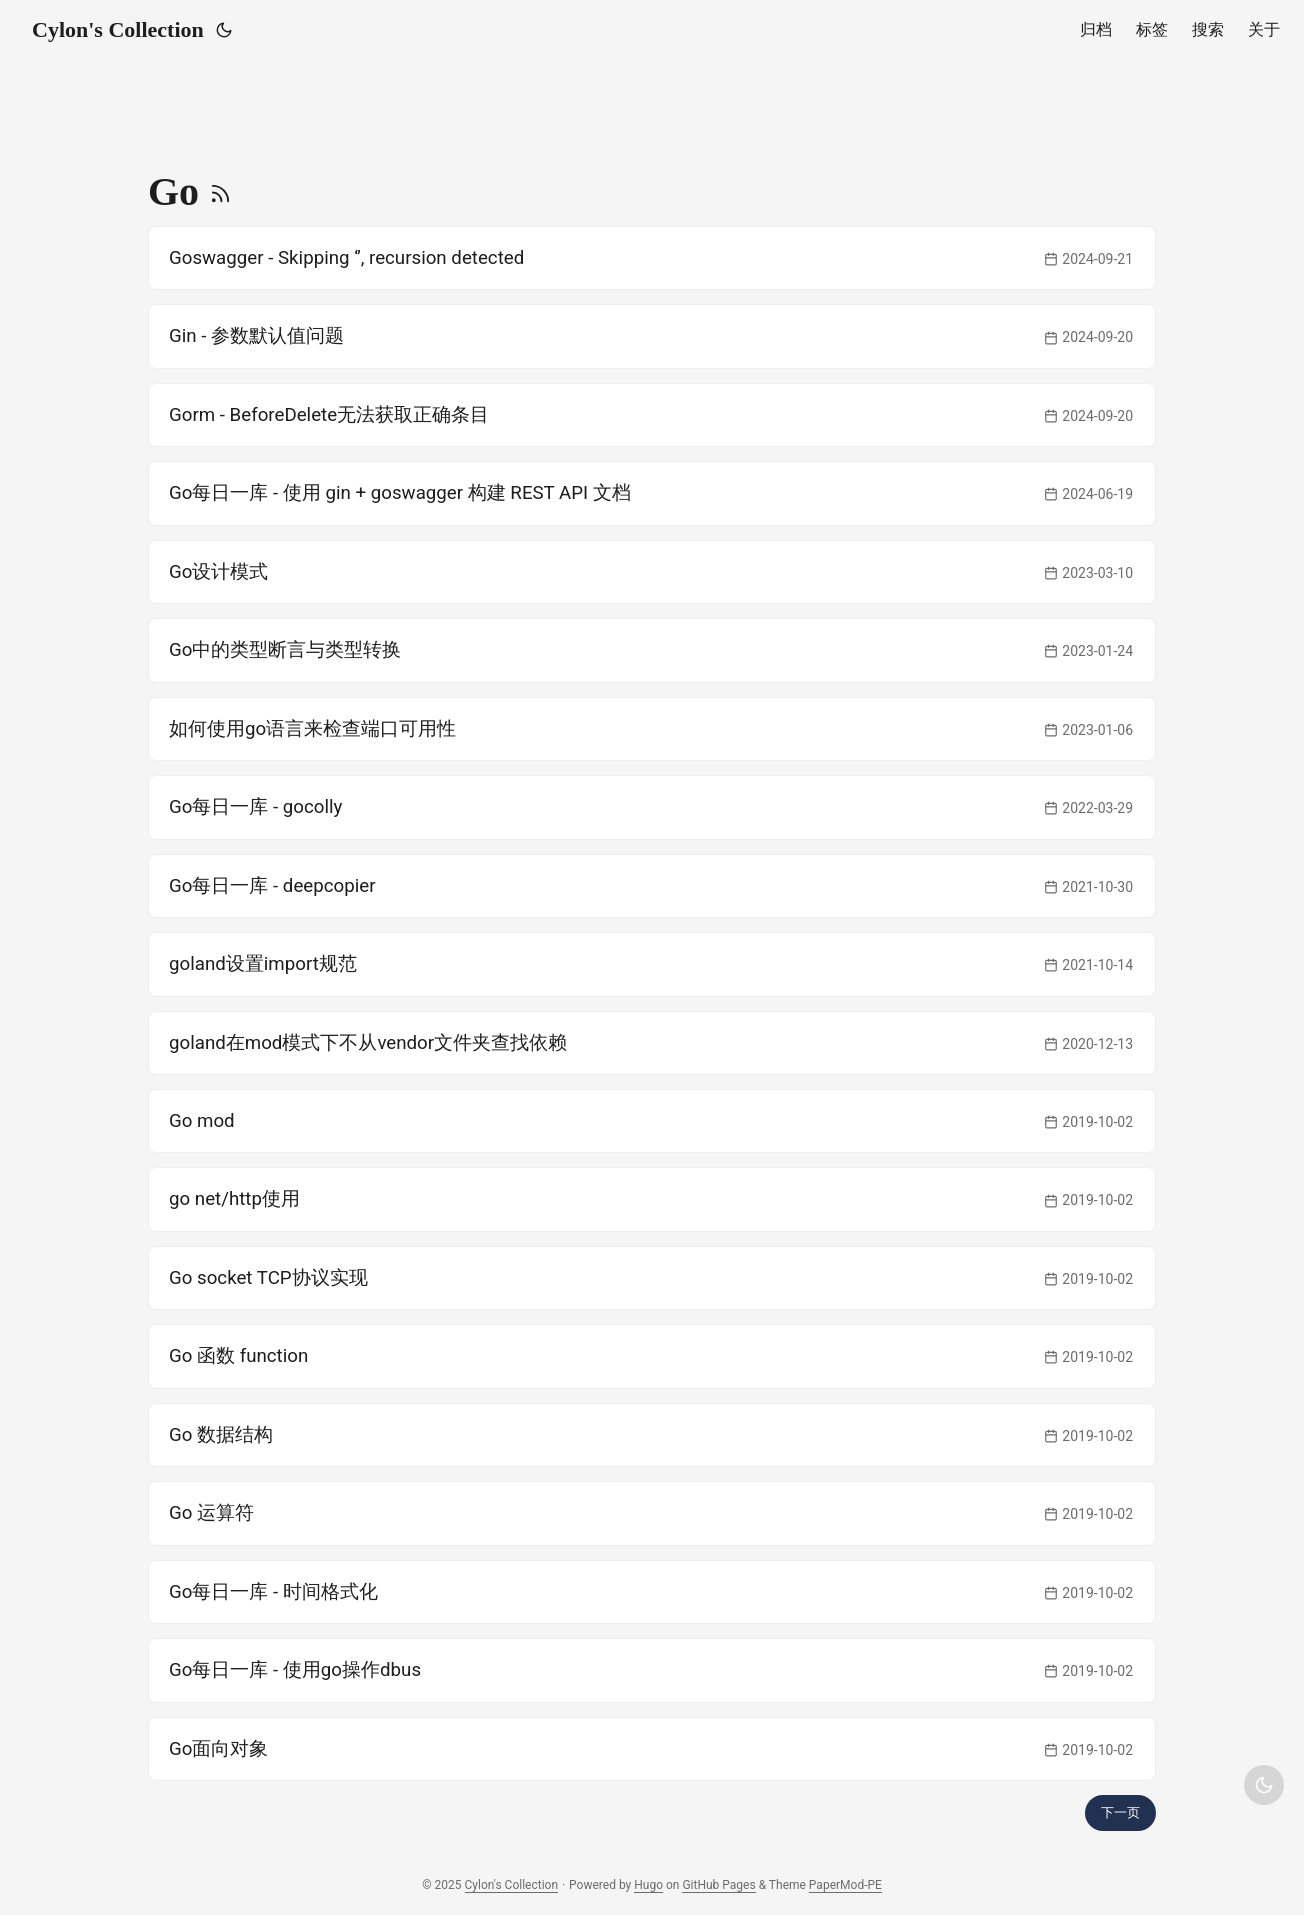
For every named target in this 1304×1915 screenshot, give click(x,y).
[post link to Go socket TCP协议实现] (652, 1278)
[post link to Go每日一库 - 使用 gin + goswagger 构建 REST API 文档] (652, 493)
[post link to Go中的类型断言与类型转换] (652, 650)
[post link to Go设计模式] (652, 572)
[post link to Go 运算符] (652, 1513)
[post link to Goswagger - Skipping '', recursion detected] (652, 258)
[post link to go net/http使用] (652, 1199)
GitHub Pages (718, 1885)
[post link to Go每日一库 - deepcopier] (652, 886)
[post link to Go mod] (652, 1121)
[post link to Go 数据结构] (652, 1435)
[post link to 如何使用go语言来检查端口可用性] (652, 729)
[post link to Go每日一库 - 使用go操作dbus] (652, 1670)
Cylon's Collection (118, 29)
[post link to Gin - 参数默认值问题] (652, 336)
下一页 (1120, 1812)
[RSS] (220, 191)
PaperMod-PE (845, 1885)
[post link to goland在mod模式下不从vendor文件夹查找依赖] (652, 1043)
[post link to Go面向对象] (652, 1749)
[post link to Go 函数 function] (652, 1356)
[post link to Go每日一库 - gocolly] (652, 807)
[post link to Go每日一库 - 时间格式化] (652, 1592)
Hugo (648, 1885)
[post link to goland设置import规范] (652, 964)
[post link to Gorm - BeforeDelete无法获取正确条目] (652, 415)
